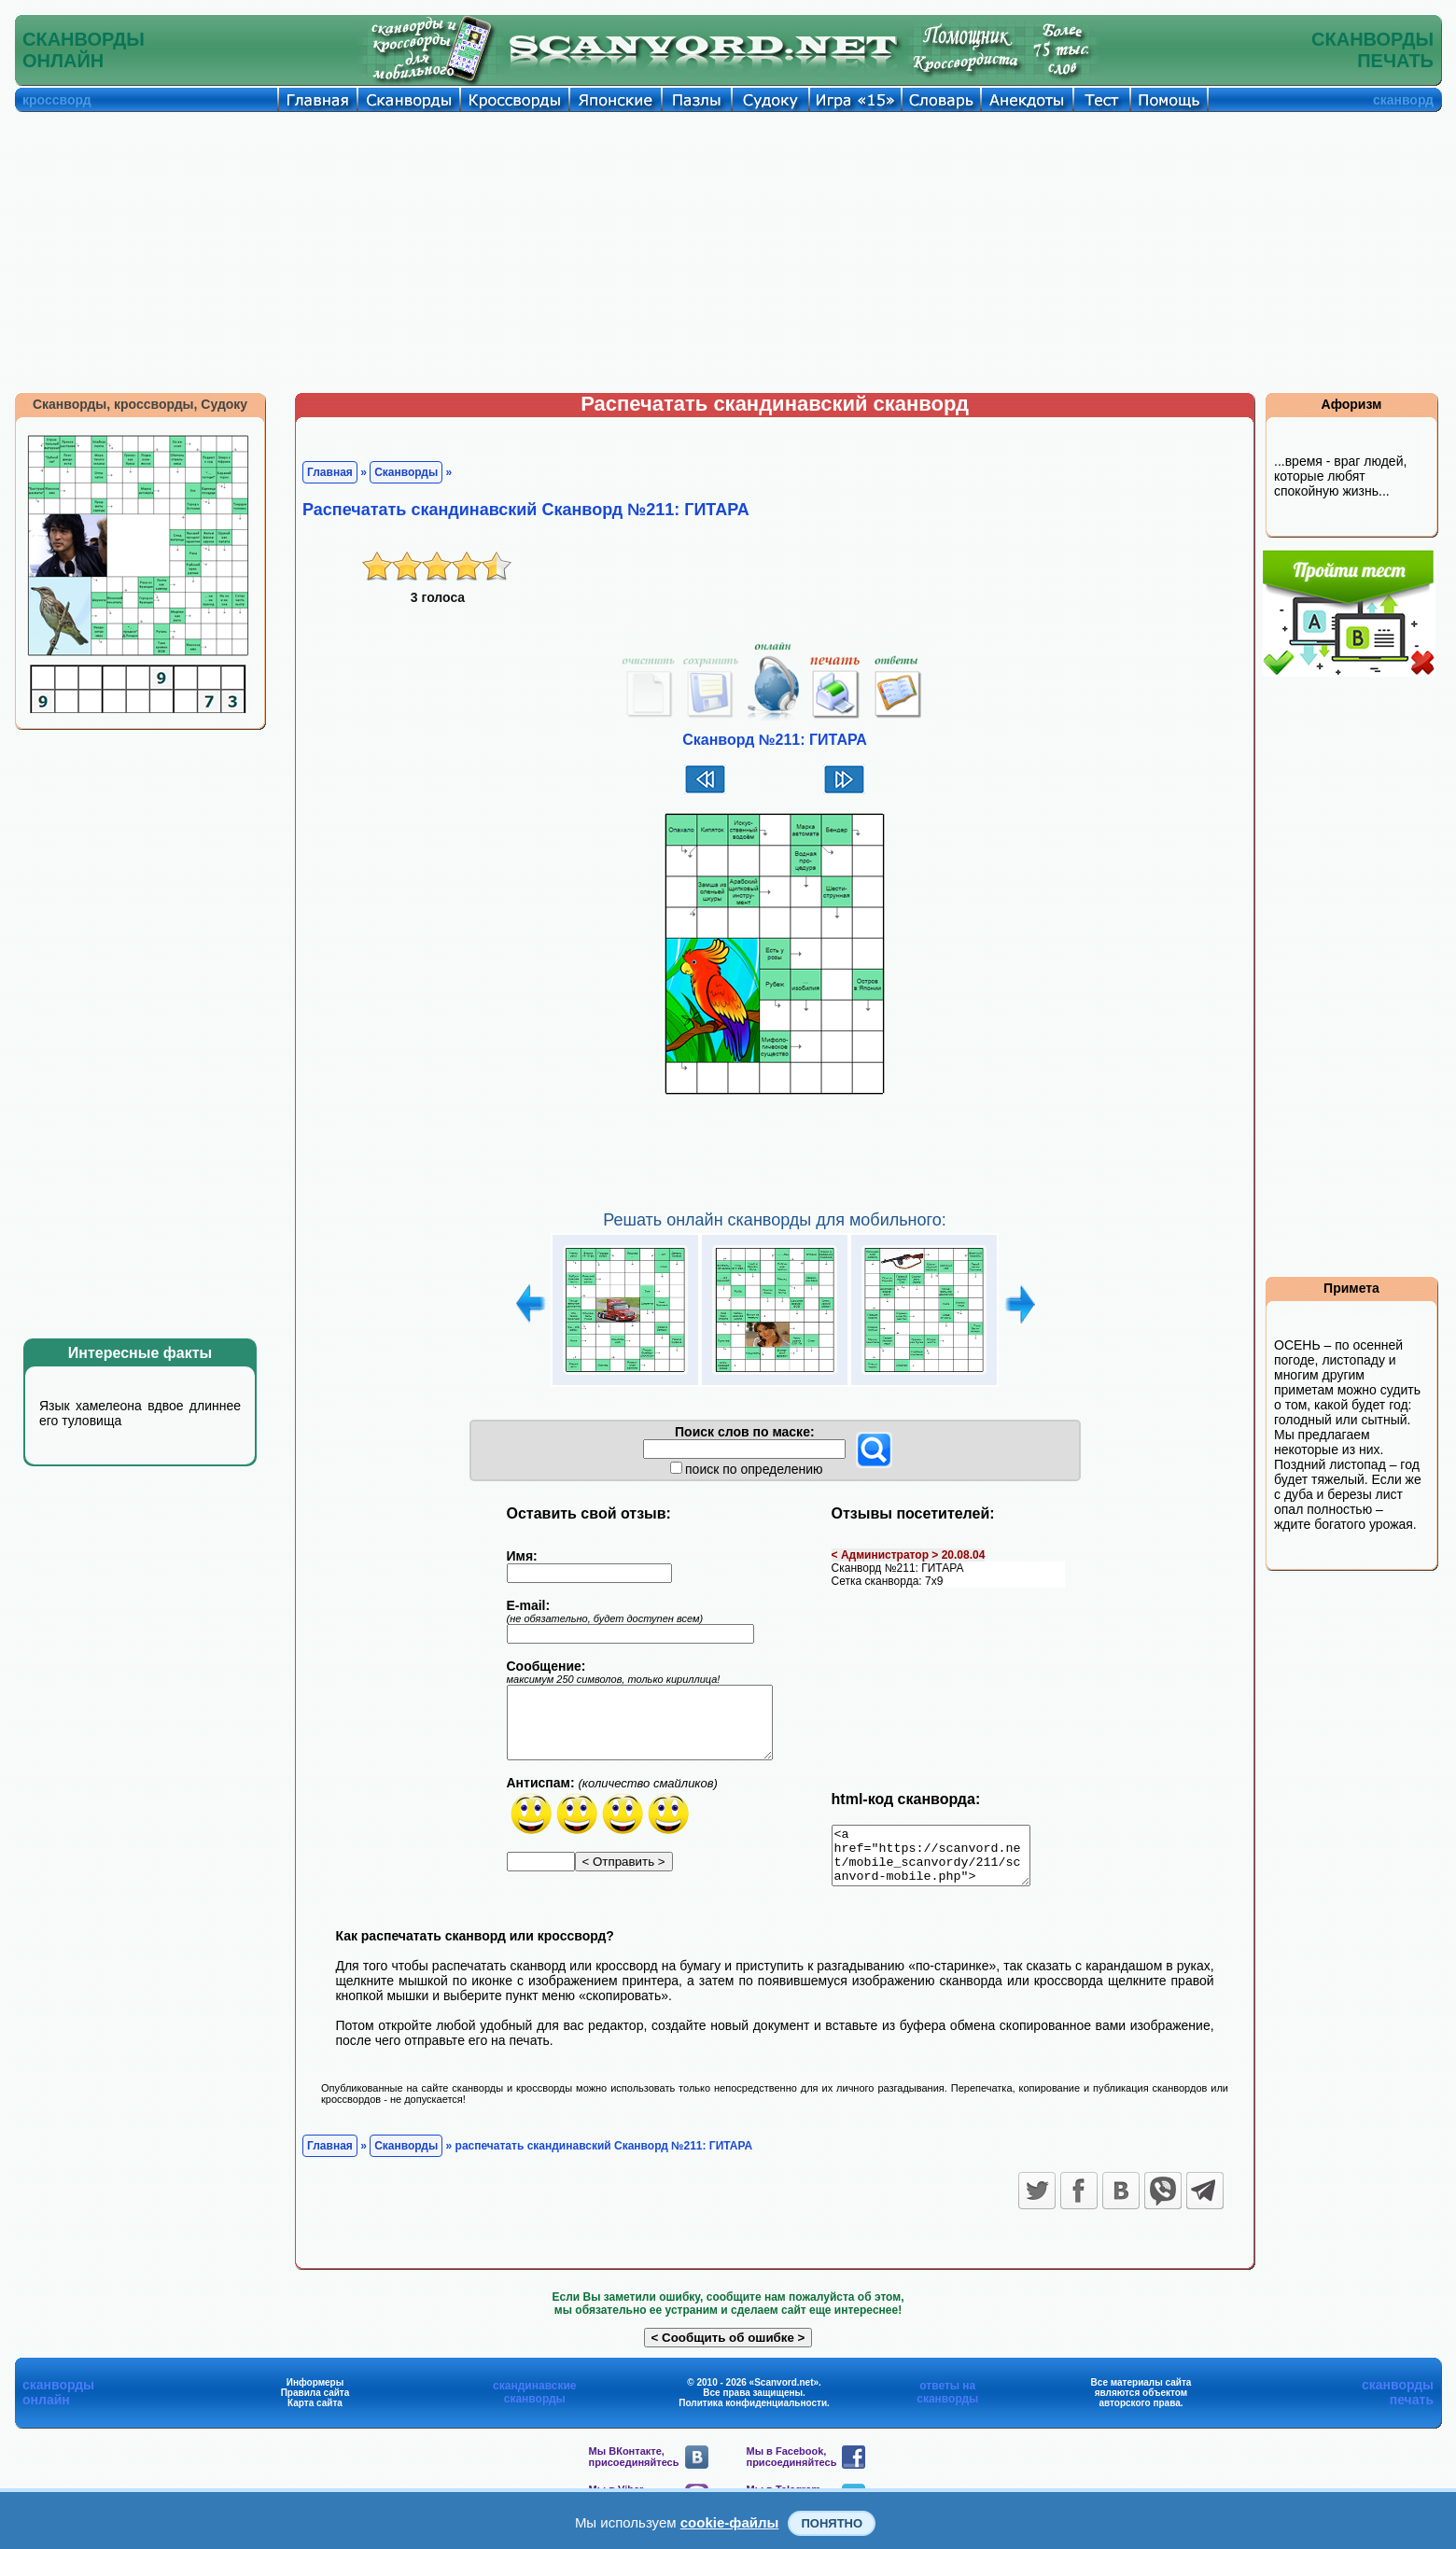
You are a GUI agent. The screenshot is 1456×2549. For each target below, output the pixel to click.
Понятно (831, 2523)
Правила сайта (315, 2404)
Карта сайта (315, 2414)
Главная (330, 472)
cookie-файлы (729, 2522)
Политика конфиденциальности (753, 2414)
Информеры (315, 2393)
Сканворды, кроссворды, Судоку (140, 404)
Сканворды (406, 472)
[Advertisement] (728, 252)
